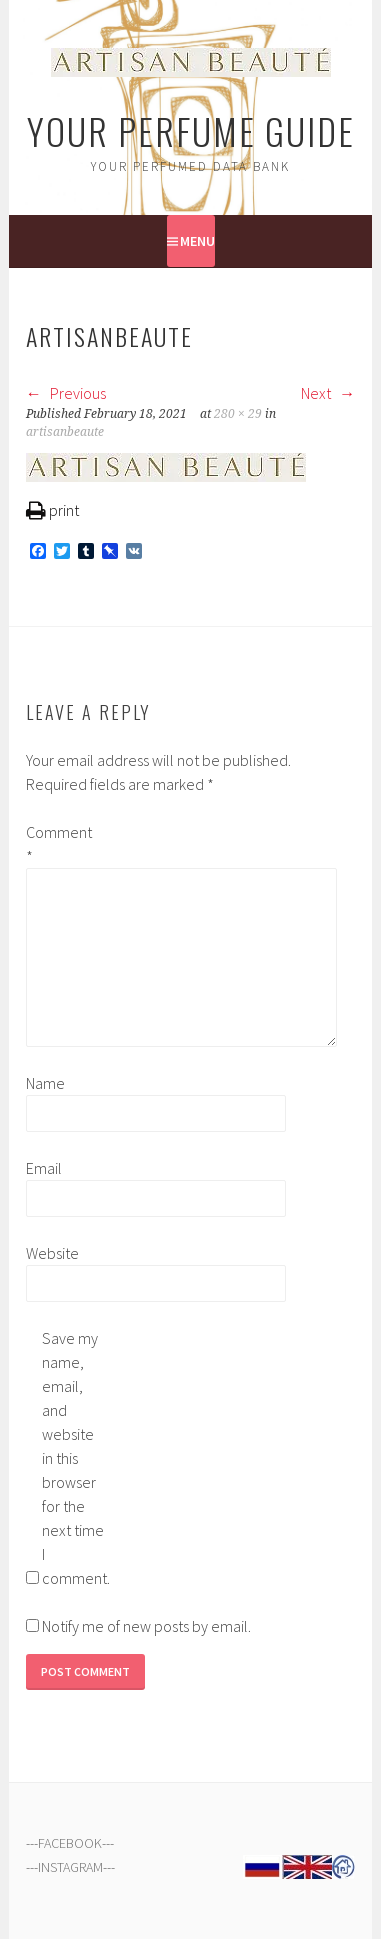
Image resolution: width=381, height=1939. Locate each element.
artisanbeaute (65, 432)
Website (52, 1253)
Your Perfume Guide (191, 130)
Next (328, 393)
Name (45, 1083)
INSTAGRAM (70, 1867)
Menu (197, 241)
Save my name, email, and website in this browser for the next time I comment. (74, 1458)
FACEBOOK (70, 1843)
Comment (58, 844)
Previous (66, 393)
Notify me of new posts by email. (146, 1626)
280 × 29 (238, 414)
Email (44, 1168)
